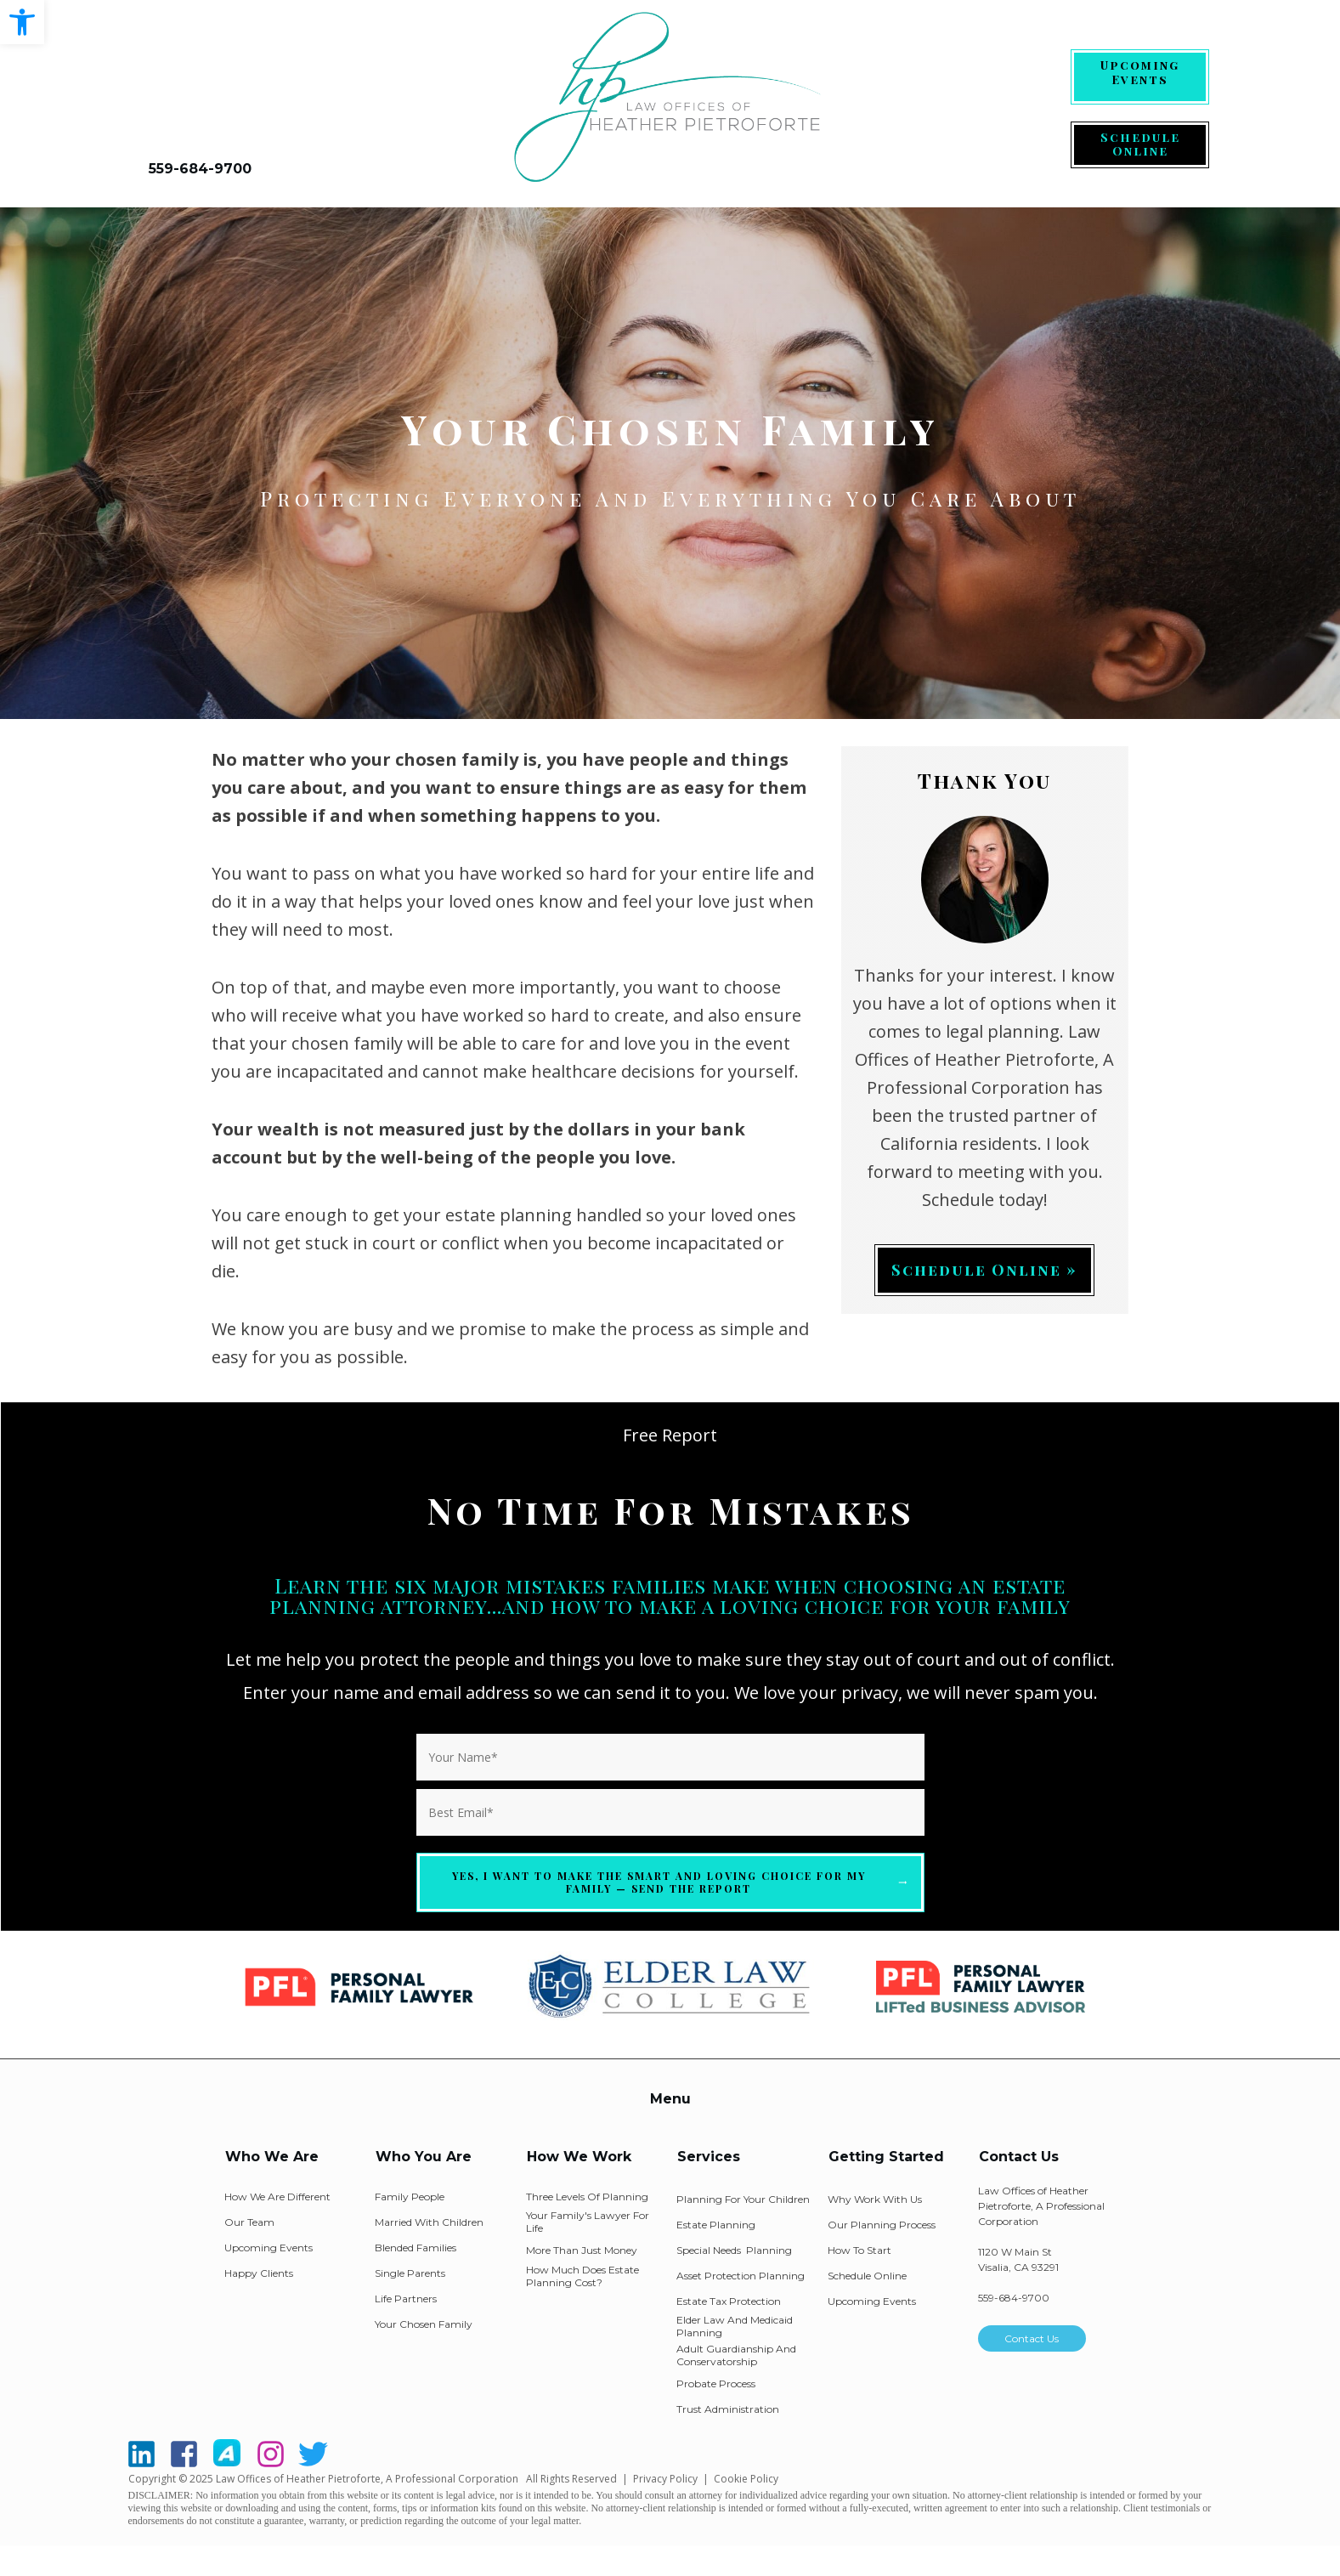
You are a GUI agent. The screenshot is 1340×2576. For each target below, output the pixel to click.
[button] (22, 22)
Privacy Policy (665, 2478)
